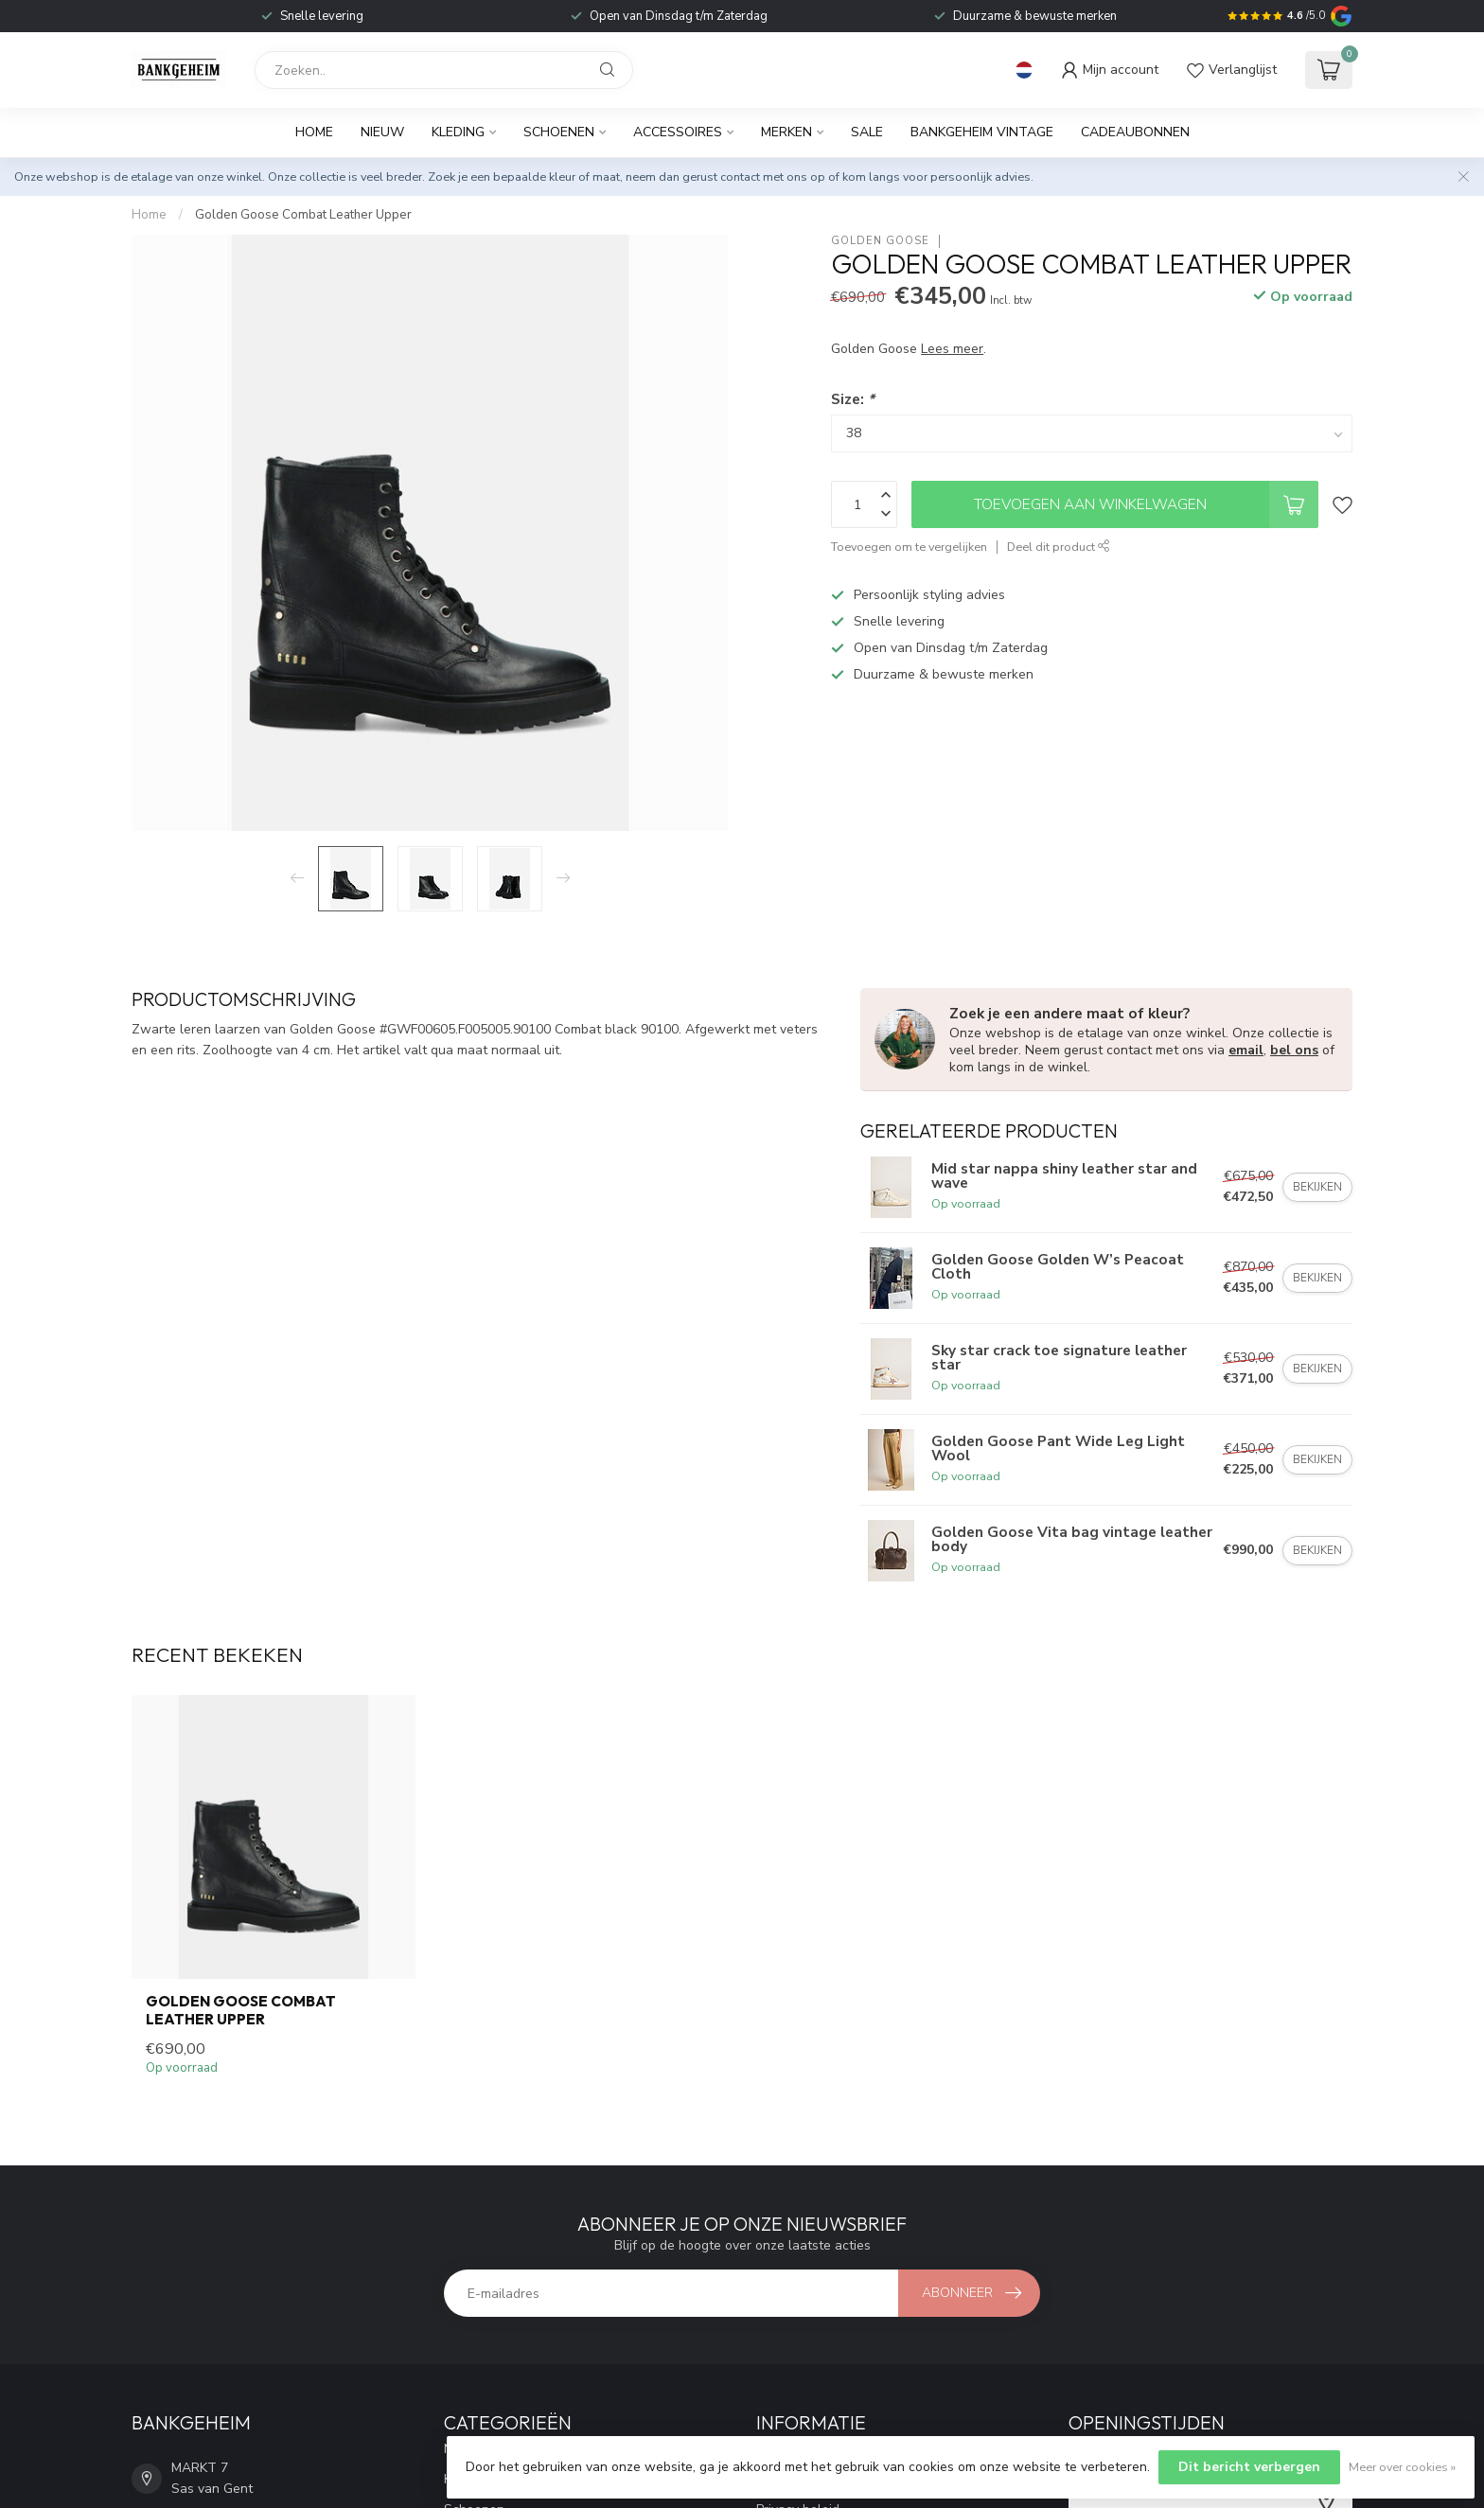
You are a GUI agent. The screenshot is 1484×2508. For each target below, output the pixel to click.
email (1245, 1050)
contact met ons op (772, 176)
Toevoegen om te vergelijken (909, 547)
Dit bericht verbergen (1249, 2467)
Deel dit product (1058, 547)
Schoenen (558, 132)
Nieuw (382, 132)
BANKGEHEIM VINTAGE (981, 132)
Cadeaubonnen (1135, 132)
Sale (867, 132)
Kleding (458, 132)
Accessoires (677, 132)
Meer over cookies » (1402, 2467)
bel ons (1294, 1050)
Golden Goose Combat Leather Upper (303, 214)
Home (314, 132)
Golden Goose (880, 241)
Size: (852, 399)
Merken (786, 132)
